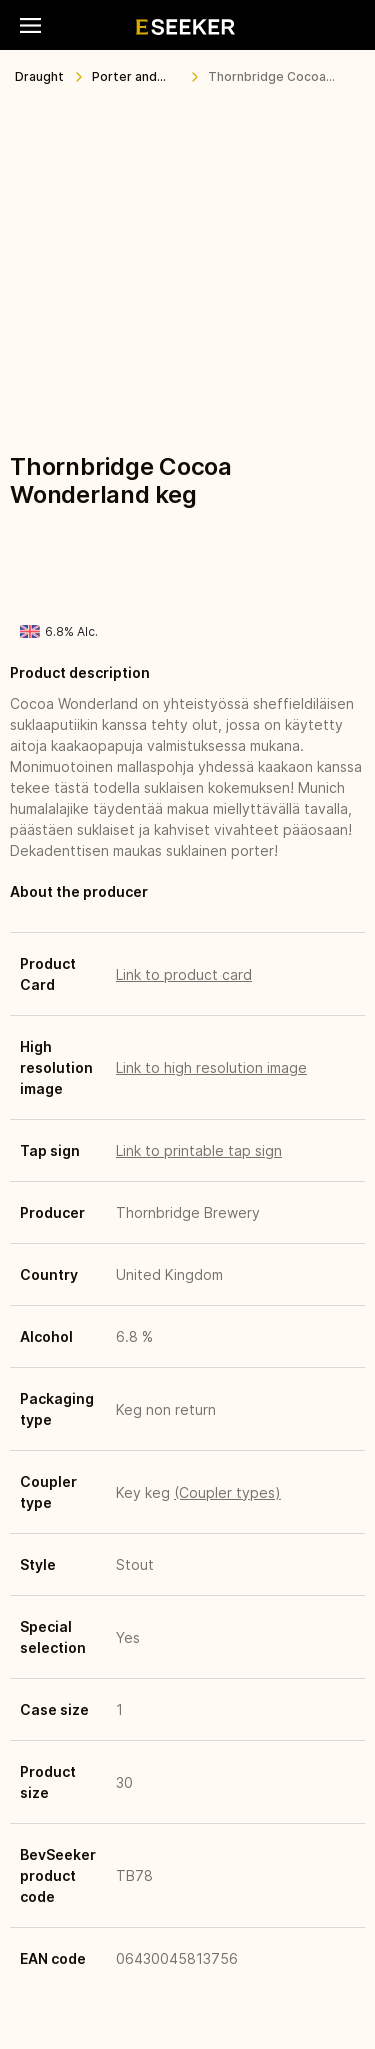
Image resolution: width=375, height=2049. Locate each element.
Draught (39, 76)
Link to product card (184, 974)
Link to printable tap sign (199, 1150)
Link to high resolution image (211, 1067)
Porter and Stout (124, 81)
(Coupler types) (227, 1492)
